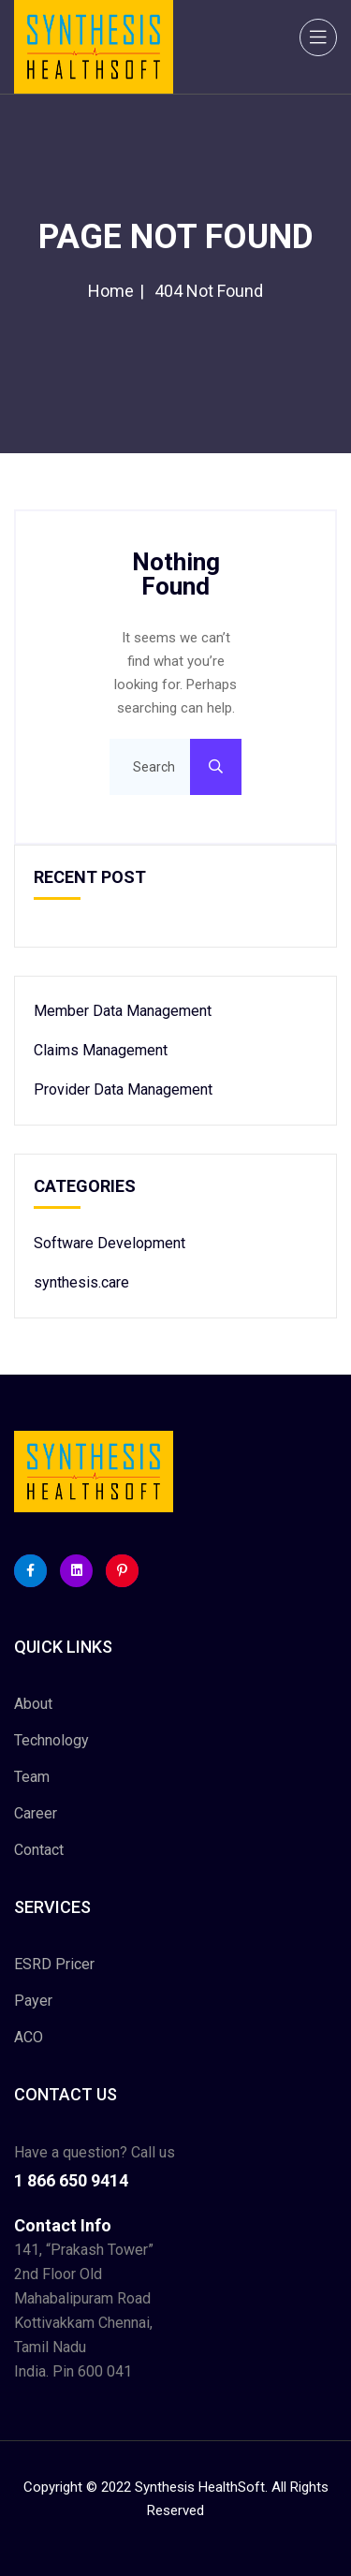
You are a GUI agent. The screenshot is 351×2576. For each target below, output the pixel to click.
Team (32, 1777)
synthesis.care (81, 1282)
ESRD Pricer (54, 1964)
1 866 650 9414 (71, 2180)
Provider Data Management (123, 1089)
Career (35, 1813)
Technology (51, 1740)
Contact (39, 1850)
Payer (33, 2000)
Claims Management (101, 1050)
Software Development (109, 1243)
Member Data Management (123, 1011)
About (33, 1704)
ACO (28, 2037)
